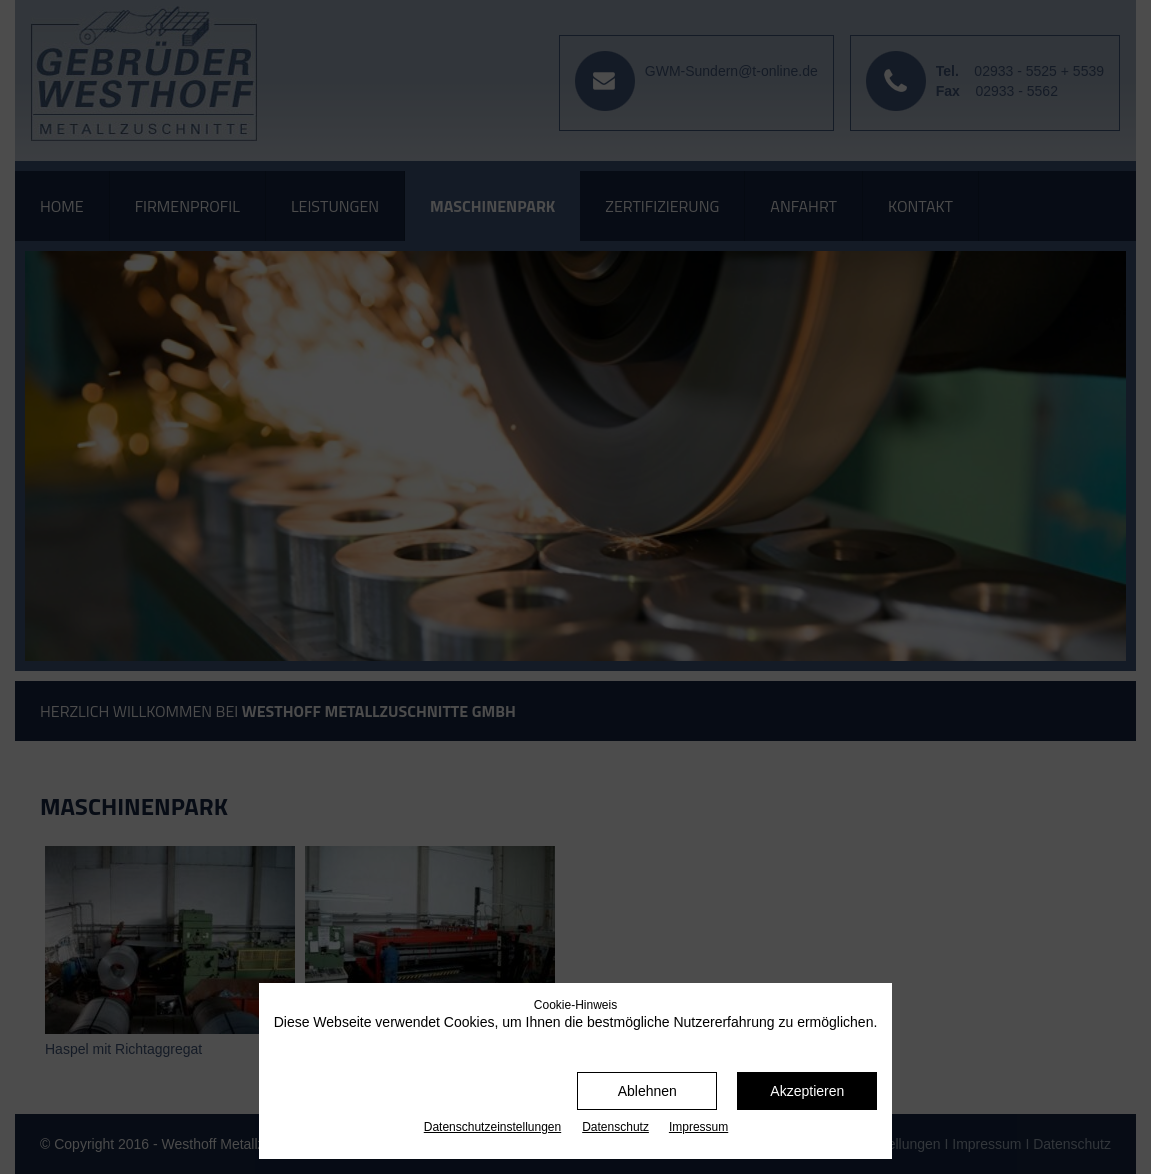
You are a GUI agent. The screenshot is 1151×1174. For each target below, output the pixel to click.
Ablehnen (647, 1091)
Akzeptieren (807, 1091)
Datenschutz (615, 1127)
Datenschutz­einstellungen (492, 1127)
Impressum (698, 1127)
